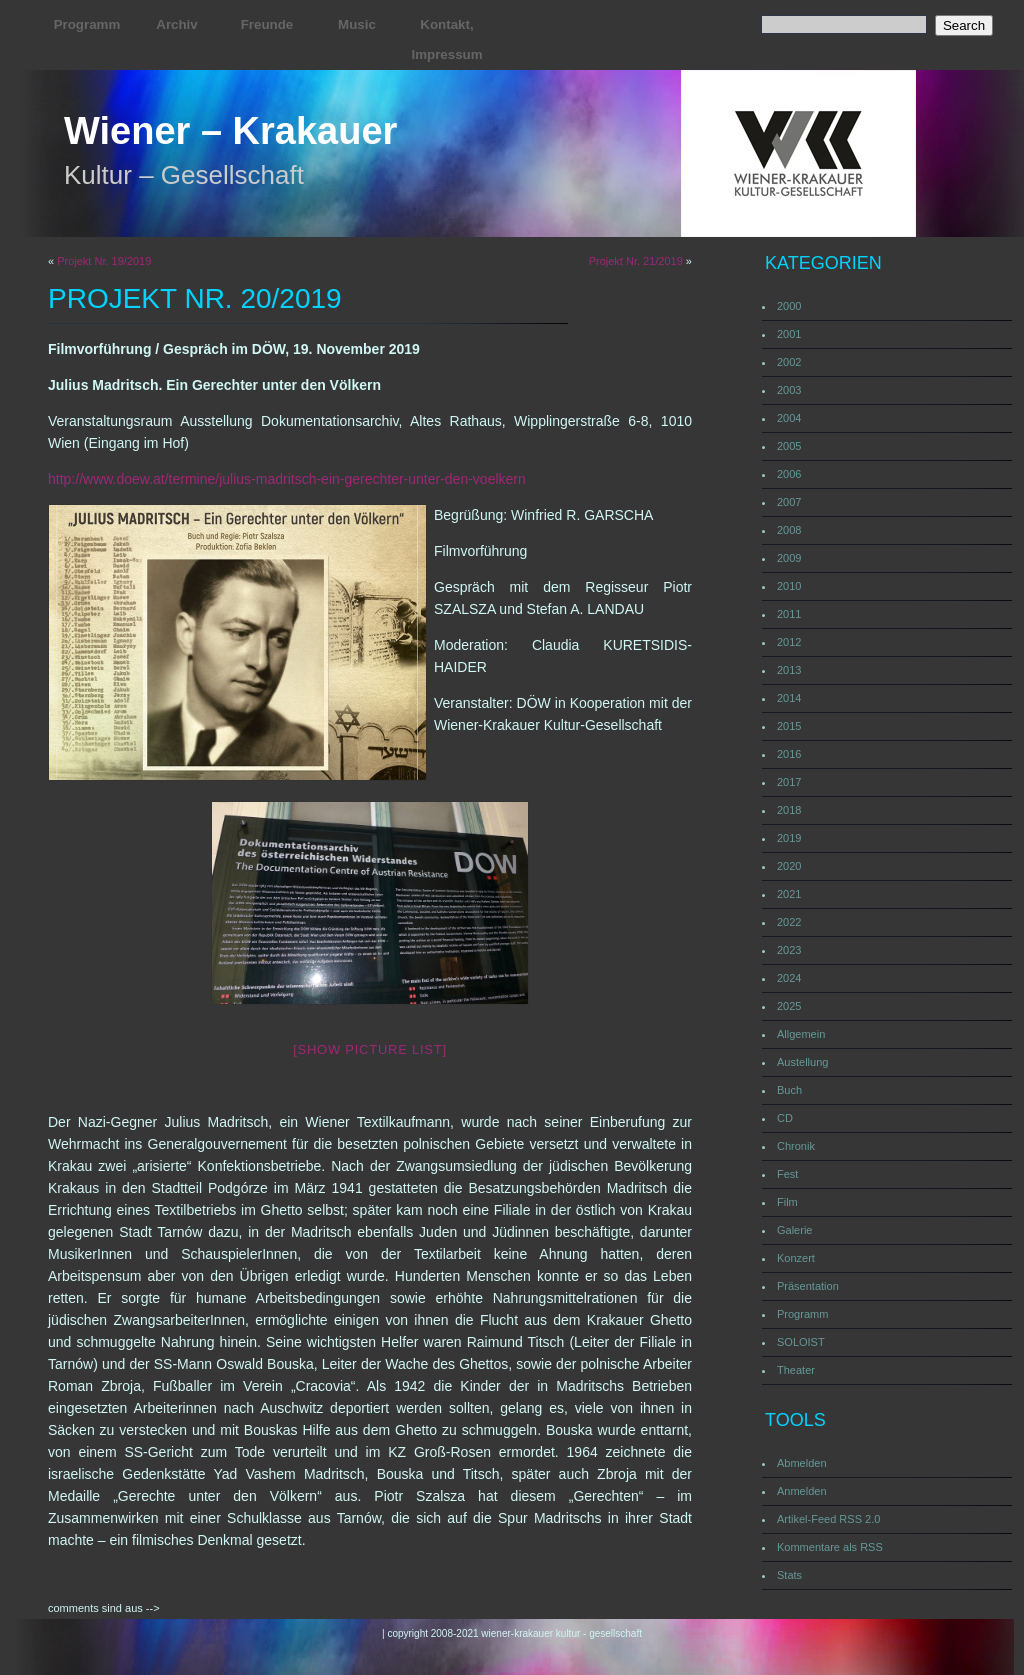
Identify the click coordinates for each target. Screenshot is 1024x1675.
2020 (789, 866)
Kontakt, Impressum (446, 39)
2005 (789, 446)
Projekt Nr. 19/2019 (104, 261)
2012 (789, 642)
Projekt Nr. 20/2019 (195, 298)
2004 (789, 418)
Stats (789, 1575)
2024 (789, 978)
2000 (789, 306)
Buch (789, 1090)
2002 (789, 362)
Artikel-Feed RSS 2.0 (828, 1519)
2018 (789, 810)
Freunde (267, 24)
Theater (796, 1370)
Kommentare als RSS (830, 1547)
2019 (789, 838)
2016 (789, 754)
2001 (789, 334)
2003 (789, 390)
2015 (789, 726)
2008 (789, 530)
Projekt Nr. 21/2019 (636, 261)
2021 (789, 894)
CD (785, 1118)
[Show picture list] (370, 1049)
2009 (789, 558)
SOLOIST (801, 1342)
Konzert (796, 1258)
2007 (789, 502)
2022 (789, 922)
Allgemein (801, 1034)
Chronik (796, 1146)
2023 (789, 950)
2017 (789, 782)
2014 (789, 698)
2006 (789, 474)
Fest (787, 1174)
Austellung (802, 1062)
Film (787, 1202)
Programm (87, 24)
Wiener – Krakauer (230, 131)
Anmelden (802, 1491)
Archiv (176, 24)
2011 (789, 614)
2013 (789, 670)
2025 (789, 1006)
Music (357, 24)
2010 (789, 586)
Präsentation (808, 1286)
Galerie (794, 1230)
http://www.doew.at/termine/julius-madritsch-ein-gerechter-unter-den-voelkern (287, 479)
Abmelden (802, 1463)
